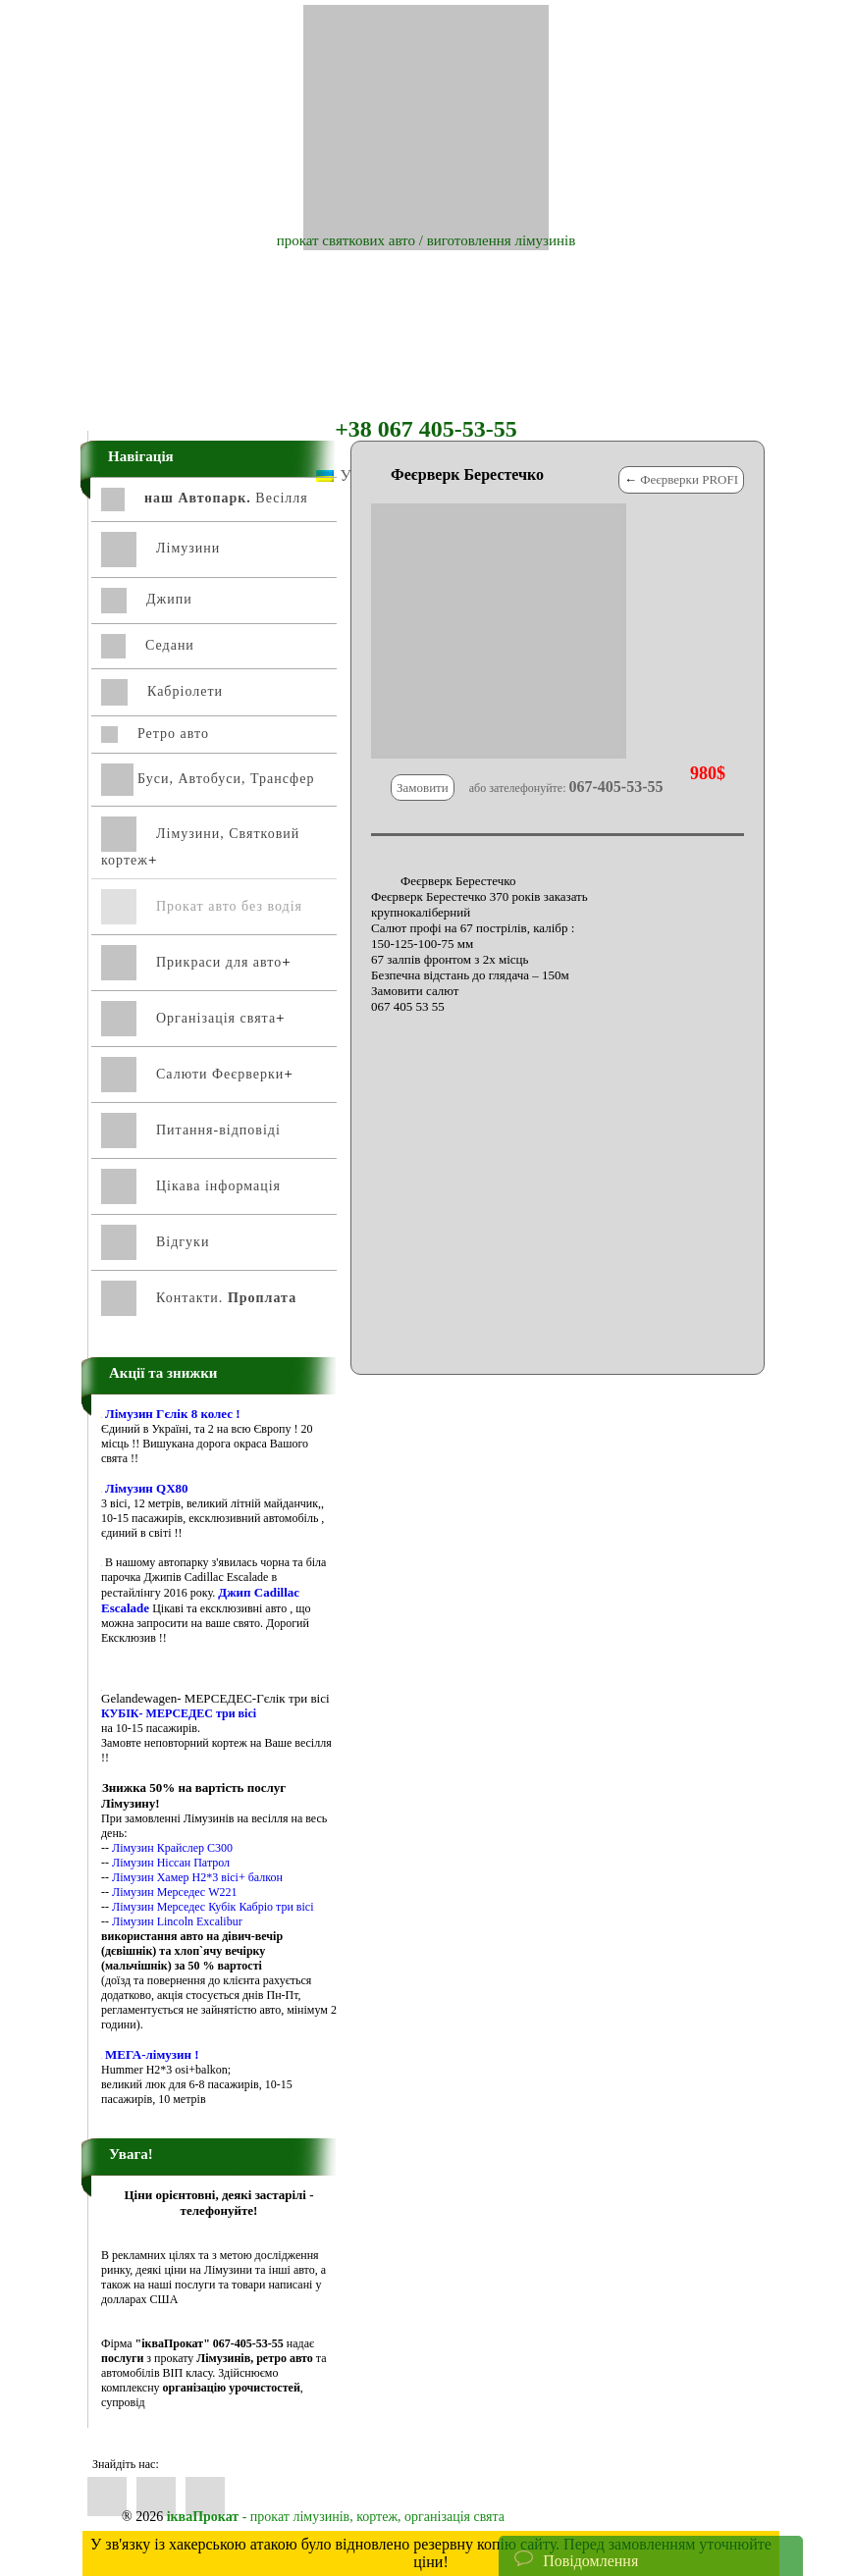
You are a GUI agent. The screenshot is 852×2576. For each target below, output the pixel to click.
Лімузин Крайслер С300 (172, 1848)
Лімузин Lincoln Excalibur (177, 1921)
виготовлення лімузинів (501, 240)
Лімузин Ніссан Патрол (171, 1862)
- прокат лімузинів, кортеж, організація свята (336, 2516)
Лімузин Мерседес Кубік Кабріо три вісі (212, 1907)
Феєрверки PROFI (689, 479)
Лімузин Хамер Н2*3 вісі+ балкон (197, 1877)
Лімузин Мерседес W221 (175, 1892)
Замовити (423, 787)
